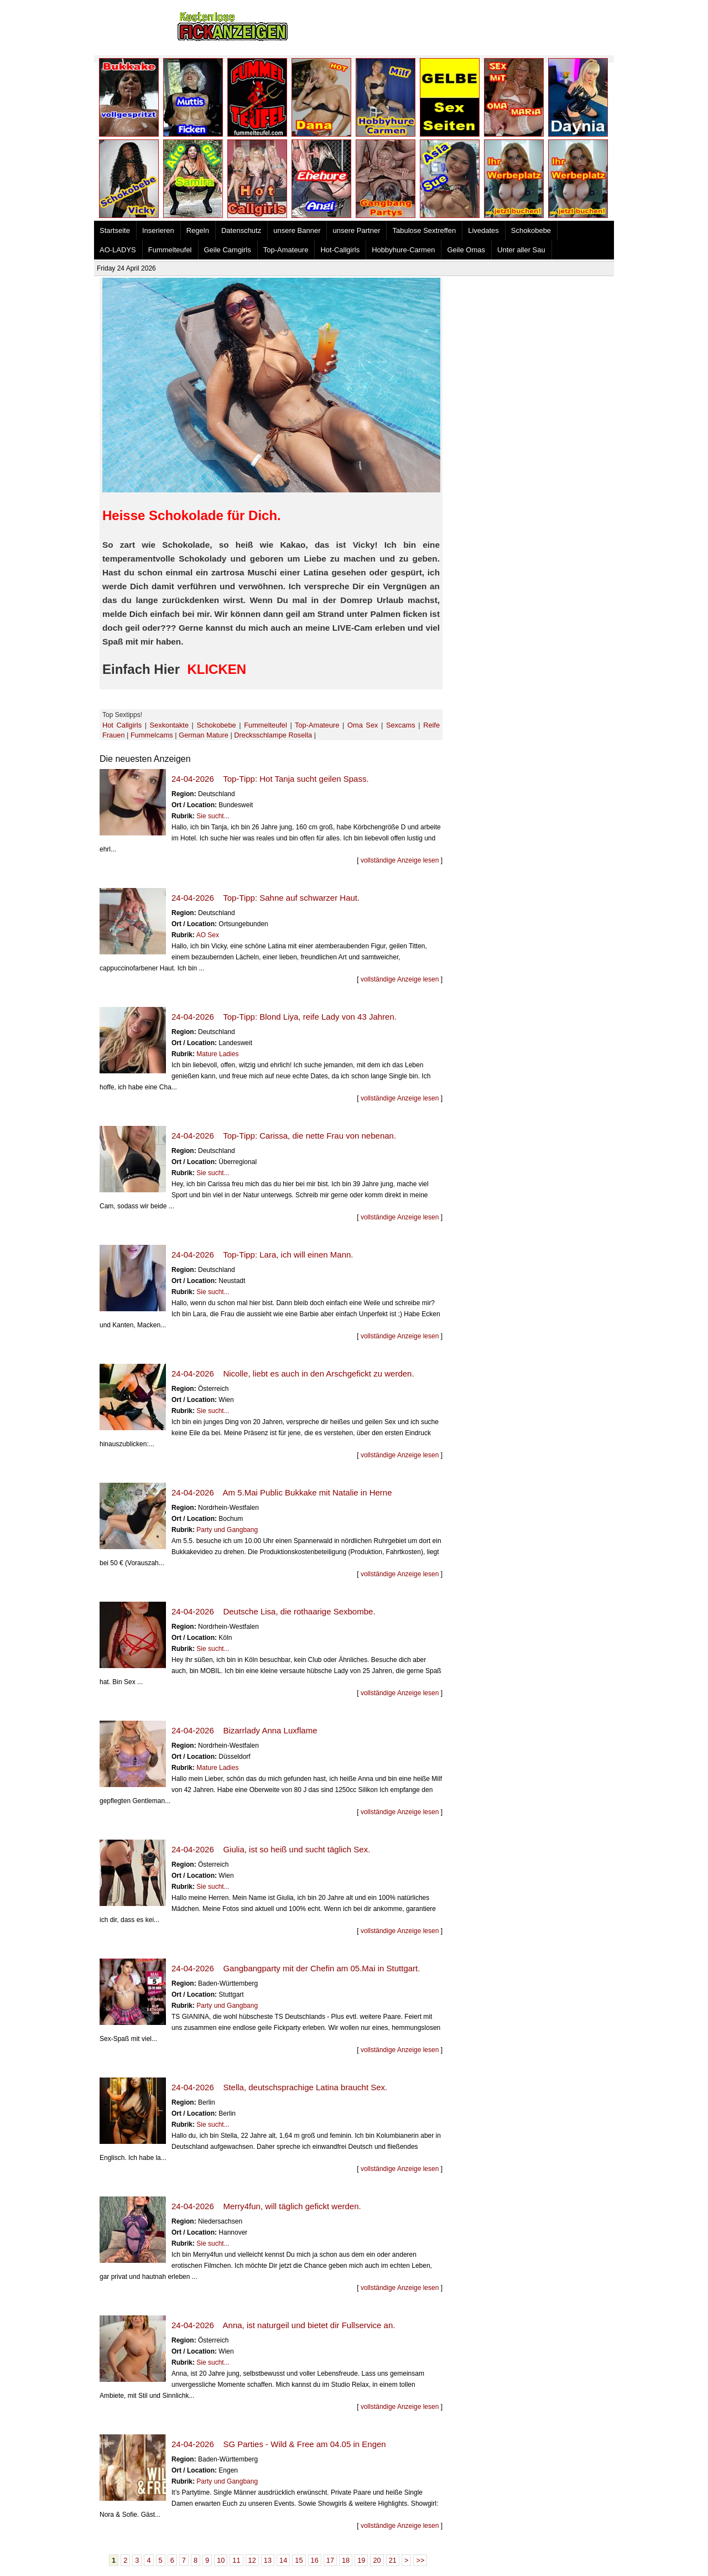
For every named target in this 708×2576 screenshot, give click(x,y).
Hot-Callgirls (340, 250)
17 (330, 2560)
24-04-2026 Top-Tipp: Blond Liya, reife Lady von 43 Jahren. (284, 1016)
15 (299, 2560)
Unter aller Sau (521, 250)
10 (221, 2560)
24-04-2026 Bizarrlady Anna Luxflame (244, 1730)
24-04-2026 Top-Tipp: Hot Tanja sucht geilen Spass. (270, 778)
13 (268, 2560)
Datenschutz (241, 230)
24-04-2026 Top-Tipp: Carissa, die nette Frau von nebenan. (283, 1135)
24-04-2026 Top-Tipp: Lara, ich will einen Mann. (262, 1254)
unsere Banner (296, 230)
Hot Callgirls (122, 725)
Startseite (115, 230)
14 (283, 2560)
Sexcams (400, 725)
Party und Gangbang (227, 1530)
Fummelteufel (170, 250)
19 (361, 2560)
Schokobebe (531, 230)
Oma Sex (362, 725)
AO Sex (207, 935)
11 (236, 2560)
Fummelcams (152, 735)
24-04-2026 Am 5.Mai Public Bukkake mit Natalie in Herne (281, 1492)
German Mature (203, 735)
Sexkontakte (169, 725)
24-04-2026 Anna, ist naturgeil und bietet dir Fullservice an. (283, 2325)
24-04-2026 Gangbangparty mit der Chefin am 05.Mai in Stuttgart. (295, 1968)
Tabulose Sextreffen (424, 230)
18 (346, 2560)
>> (420, 2560)
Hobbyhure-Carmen (403, 250)
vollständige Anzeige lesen (400, 860)
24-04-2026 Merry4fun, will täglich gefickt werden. (266, 2206)
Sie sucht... (212, 816)
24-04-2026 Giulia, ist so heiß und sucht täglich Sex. (270, 1849)
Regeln (197, 230)
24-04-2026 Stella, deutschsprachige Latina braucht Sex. (279, 2087)
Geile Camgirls (227, 250)
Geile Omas (466, 250)
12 (252, 2560)
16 (315, 2560)
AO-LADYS (118, 250)
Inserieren (158, 230)
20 (377, 2560)
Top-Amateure (286, 250)
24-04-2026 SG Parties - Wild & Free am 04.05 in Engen (278, 2444)
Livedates (483, 230)
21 (393, 2560)
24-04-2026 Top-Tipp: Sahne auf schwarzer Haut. (265, 897)
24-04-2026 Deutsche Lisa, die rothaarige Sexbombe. (273, 1611)
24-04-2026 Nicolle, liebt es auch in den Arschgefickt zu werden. (292, 1373)
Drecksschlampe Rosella (273, 735)
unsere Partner (356, 230)
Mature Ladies (217, 1054)
